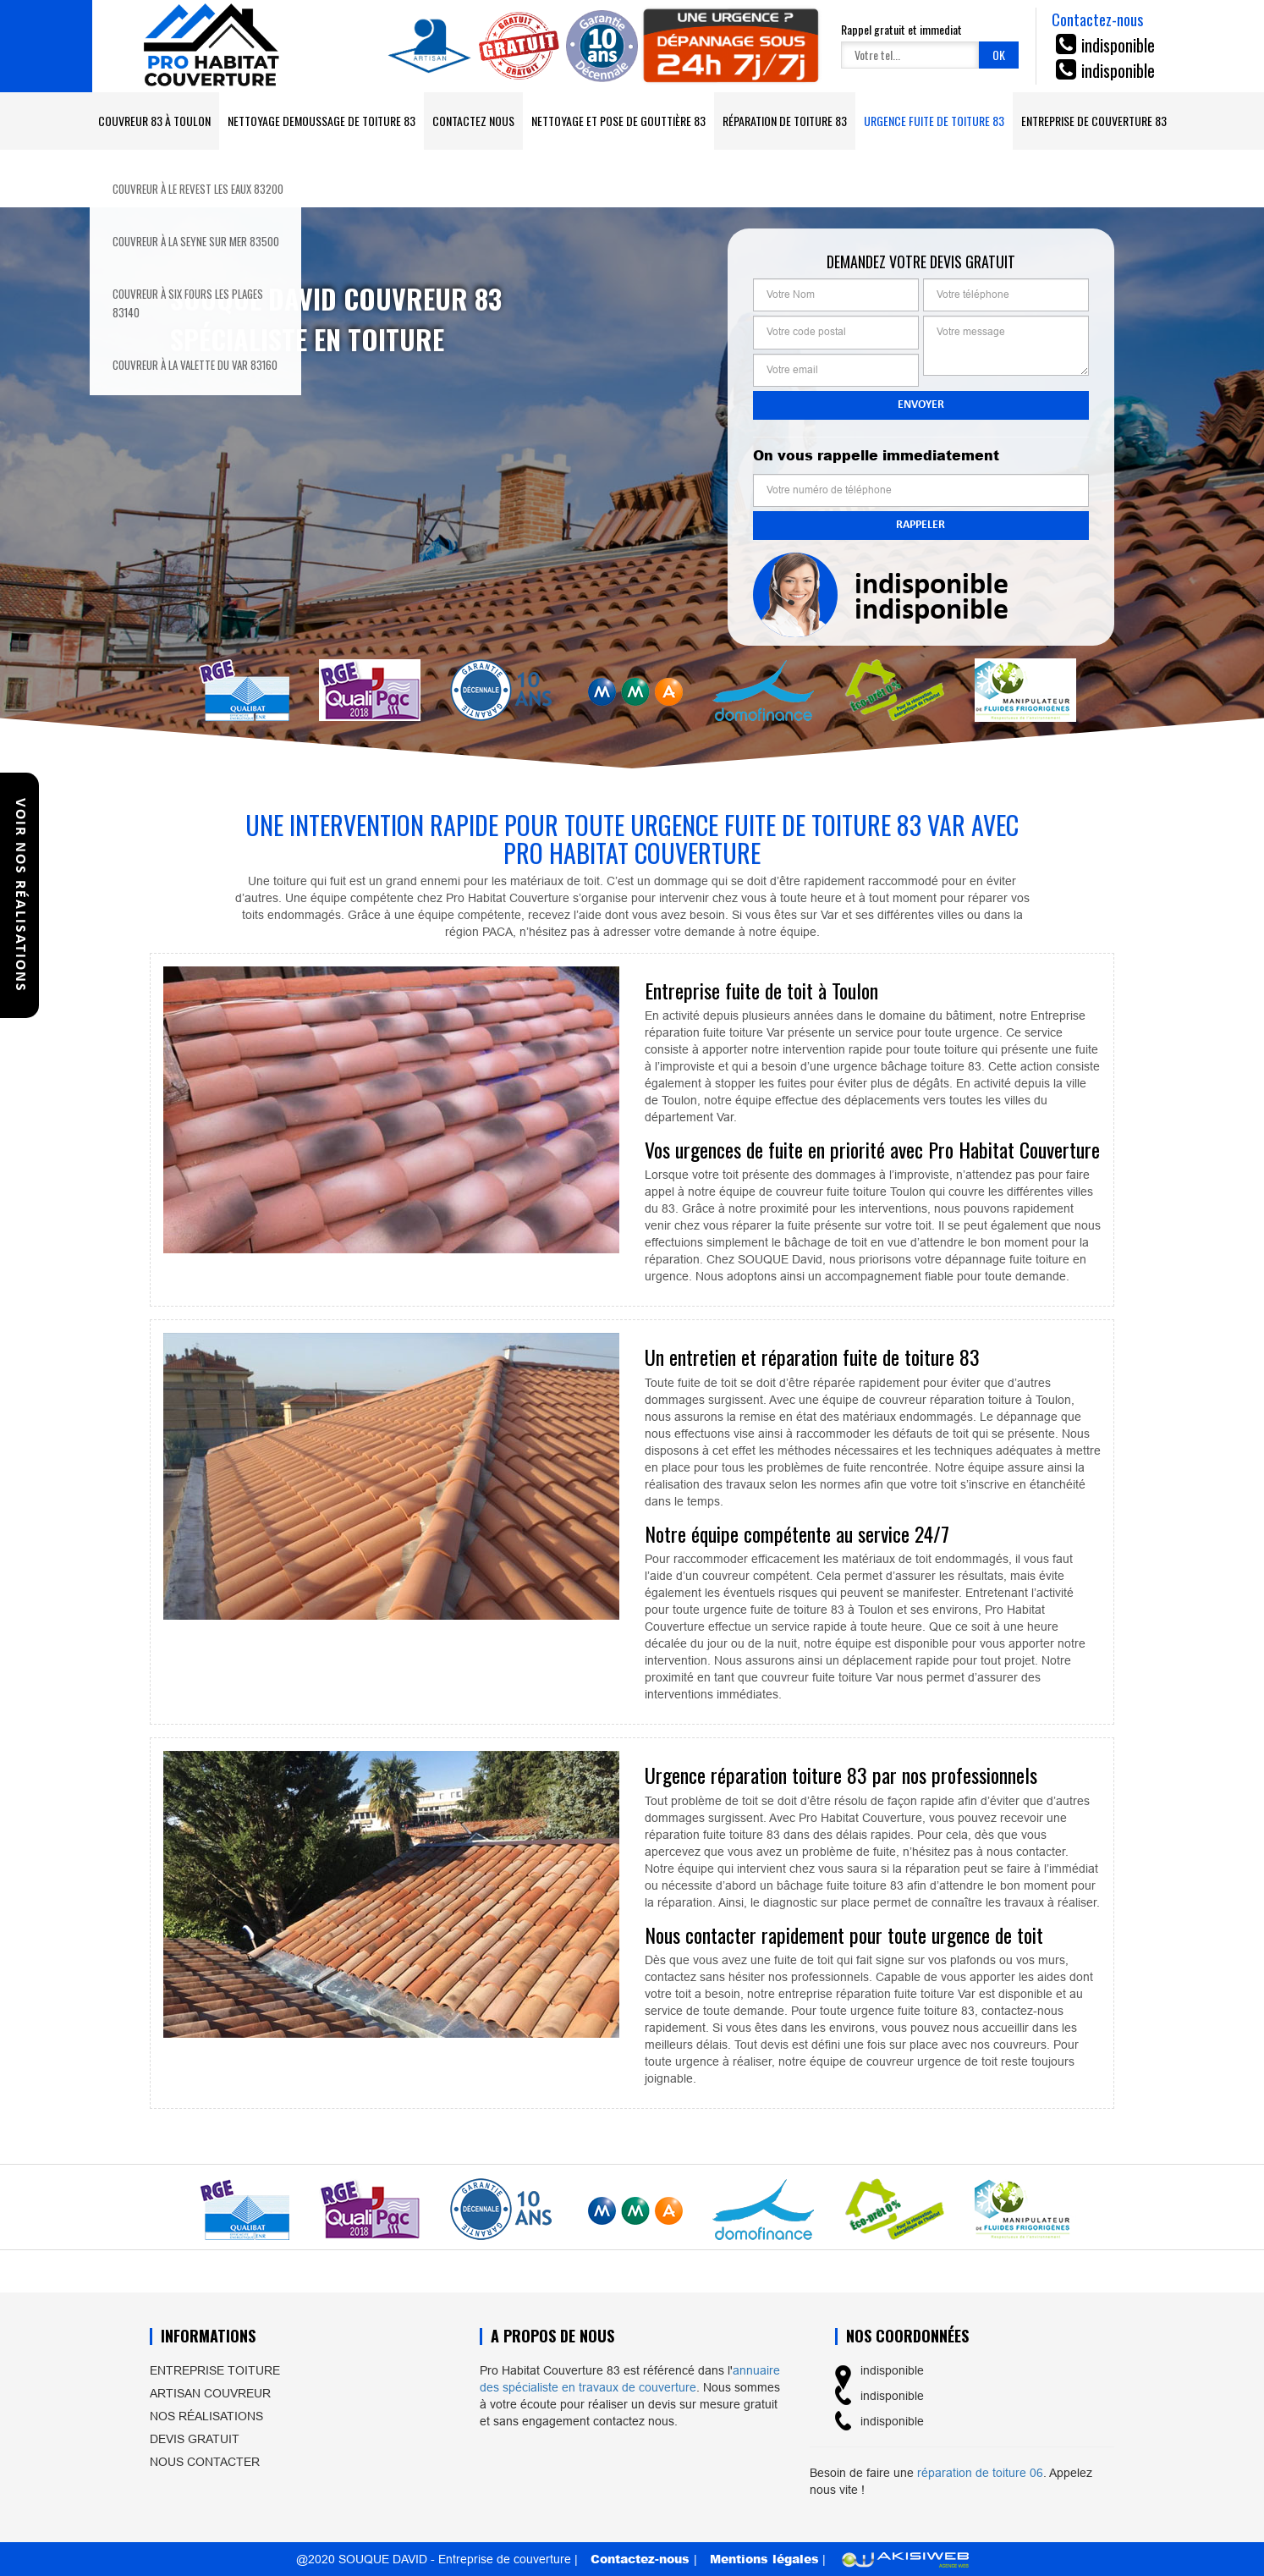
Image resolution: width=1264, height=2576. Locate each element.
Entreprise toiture (215, 2370)
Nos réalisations (206, 2416)
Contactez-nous (642, 2559)
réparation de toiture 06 (980, 2473)
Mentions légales (764, 2559)
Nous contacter (205, 2462)
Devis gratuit (194, 2439)
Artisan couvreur (210, 2393)
